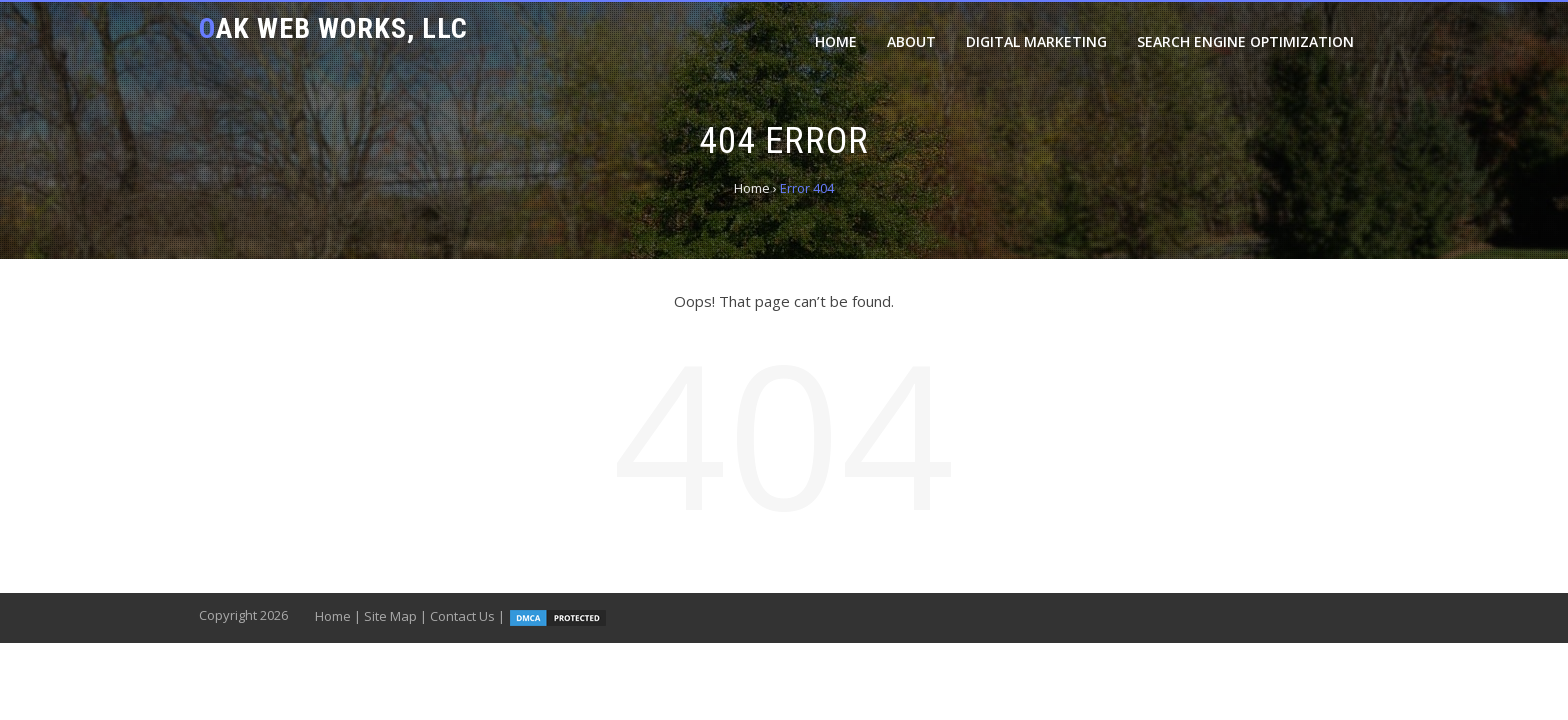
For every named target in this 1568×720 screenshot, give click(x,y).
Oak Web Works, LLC (333, 28)
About (911, 41)
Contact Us (462, 616)
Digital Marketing (1036, 41)
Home (836, 41)
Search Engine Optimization (1245, 41)
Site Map (390, 616)
